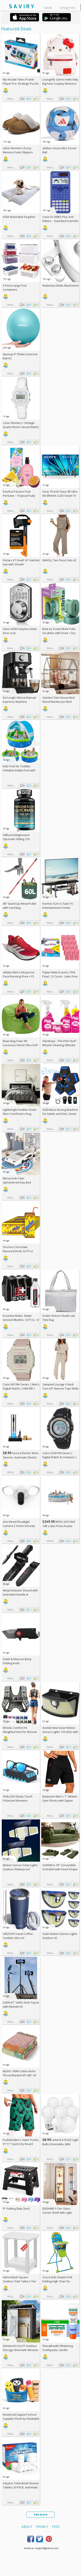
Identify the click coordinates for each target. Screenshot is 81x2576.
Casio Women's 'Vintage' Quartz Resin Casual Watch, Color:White (21, 427)
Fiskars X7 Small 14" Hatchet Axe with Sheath (21, 562)
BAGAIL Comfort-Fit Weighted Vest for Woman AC (20, 1732)
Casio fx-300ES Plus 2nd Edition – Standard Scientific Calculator (60, 221)
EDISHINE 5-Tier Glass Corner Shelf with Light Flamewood (57, 2213)
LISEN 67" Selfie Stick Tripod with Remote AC (21, 2004)
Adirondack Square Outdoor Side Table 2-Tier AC (19, 2281)
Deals (48, 7)
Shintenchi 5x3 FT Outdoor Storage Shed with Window (20, 2348)
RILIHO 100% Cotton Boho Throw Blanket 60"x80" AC (20, 2073)
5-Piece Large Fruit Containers (15, 288)
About (27, 2527)
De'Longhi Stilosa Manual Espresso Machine (19, 700)
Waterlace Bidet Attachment (60, 285)
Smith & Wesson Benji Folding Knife (17, 1661)
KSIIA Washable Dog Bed (19, 217)
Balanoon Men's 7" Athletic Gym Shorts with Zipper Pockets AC (59, 1800)
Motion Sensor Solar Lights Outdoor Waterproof (20, 1867)
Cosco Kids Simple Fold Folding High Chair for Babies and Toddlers (57, 2281)
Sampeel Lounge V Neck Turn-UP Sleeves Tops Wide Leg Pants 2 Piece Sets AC (60, 1388)
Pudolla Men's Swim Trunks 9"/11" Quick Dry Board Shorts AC (21, 2144)
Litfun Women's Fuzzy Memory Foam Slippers (18, 150)
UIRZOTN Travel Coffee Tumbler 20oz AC (18, 1936)
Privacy (42, 2527)
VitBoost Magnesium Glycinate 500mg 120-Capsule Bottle (16, 839)
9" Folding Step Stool (16, 2208)
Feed (56, 2527)
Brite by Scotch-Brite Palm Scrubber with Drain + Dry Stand (59, 633)
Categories (67, 7)
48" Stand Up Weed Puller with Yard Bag (20, 906)
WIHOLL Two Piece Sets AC (59, 560)
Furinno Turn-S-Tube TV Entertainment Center (57, 906)
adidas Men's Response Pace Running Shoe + (19, 974)
